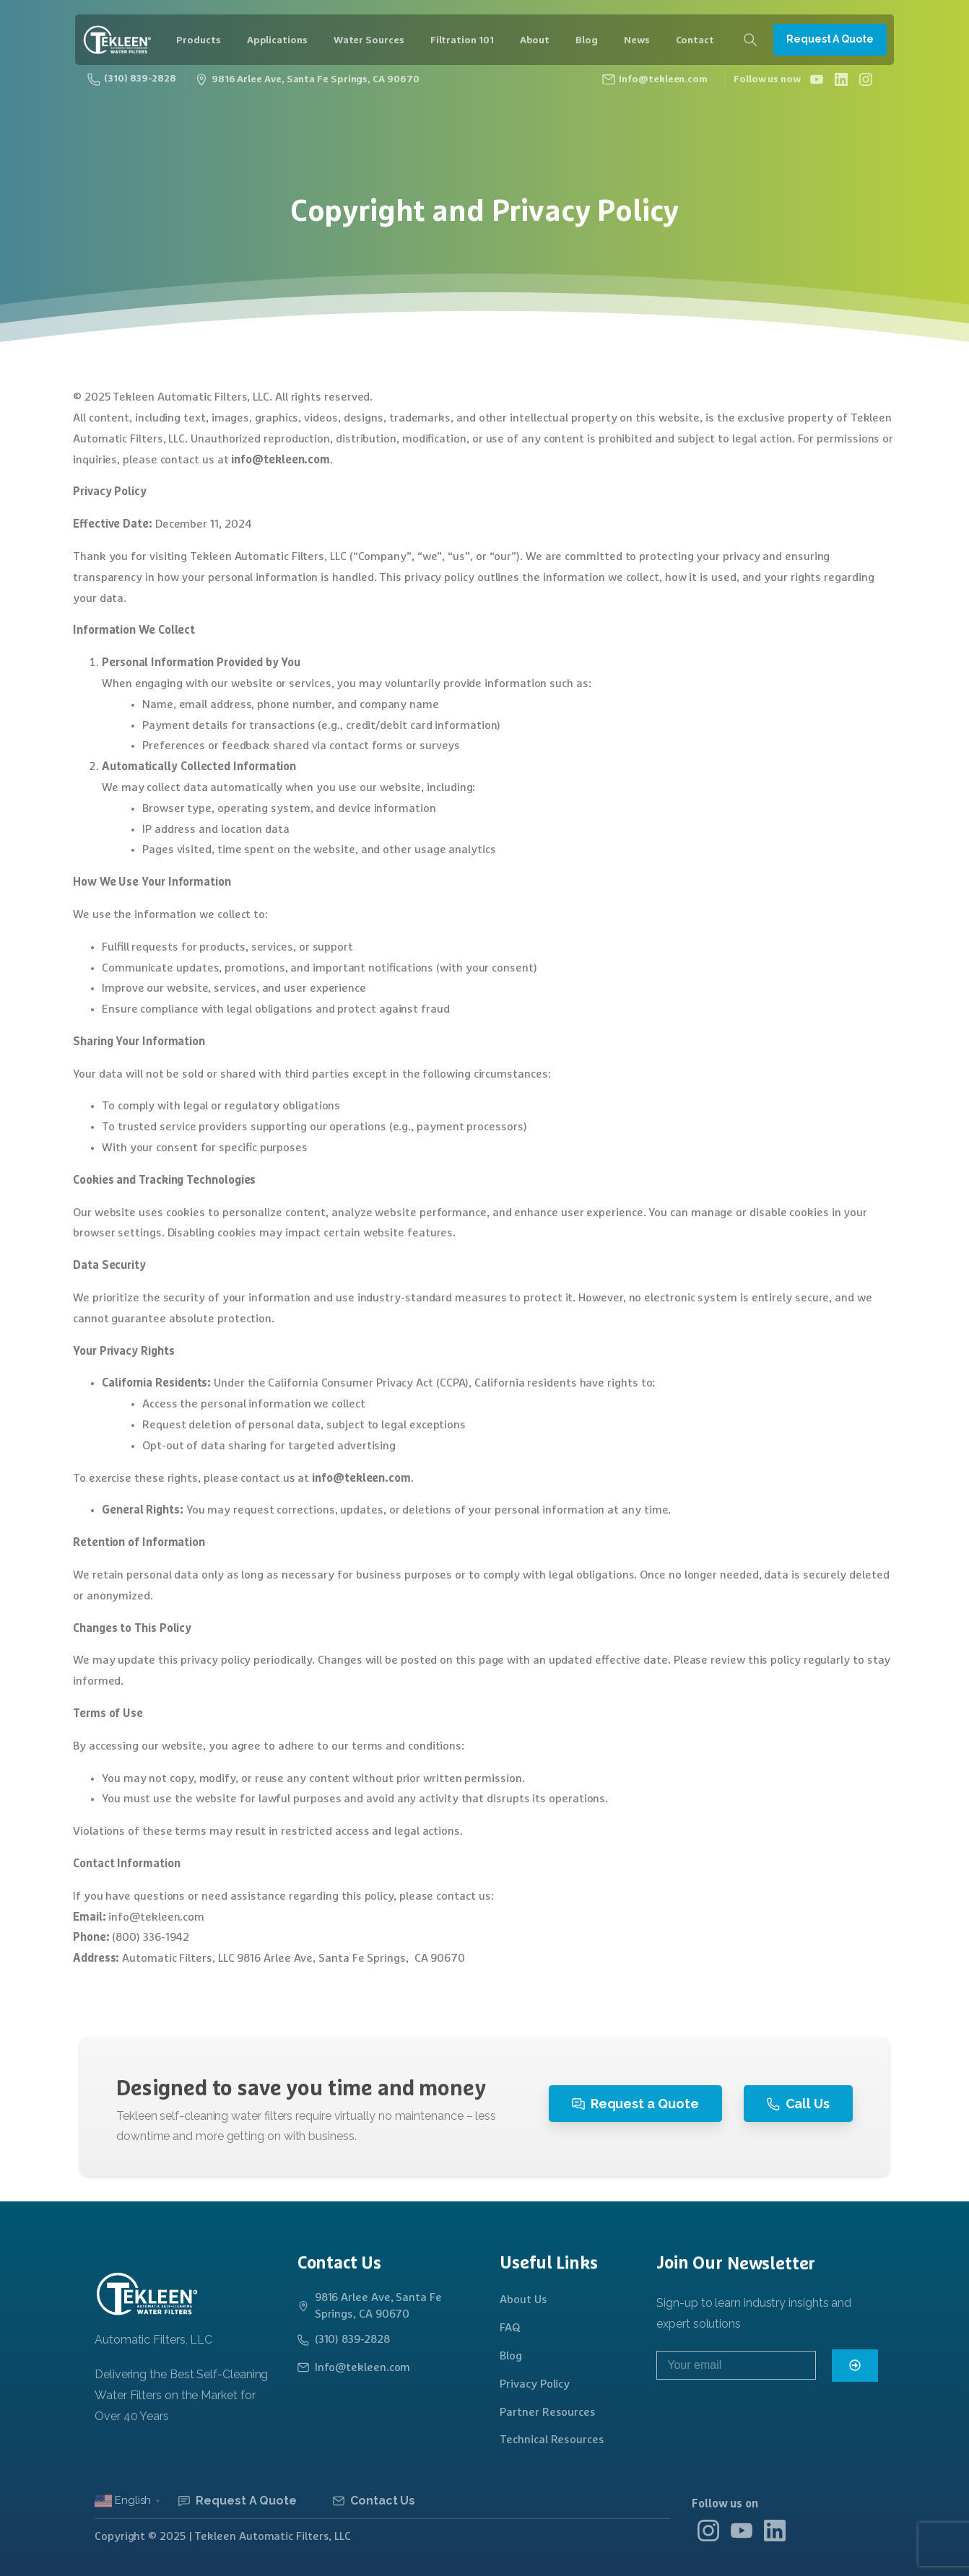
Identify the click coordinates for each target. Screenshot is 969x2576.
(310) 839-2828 (131, 79)
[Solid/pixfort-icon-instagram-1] (708, 2534)
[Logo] (147, 2293)
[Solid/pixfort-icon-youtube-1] (741, 2542)
